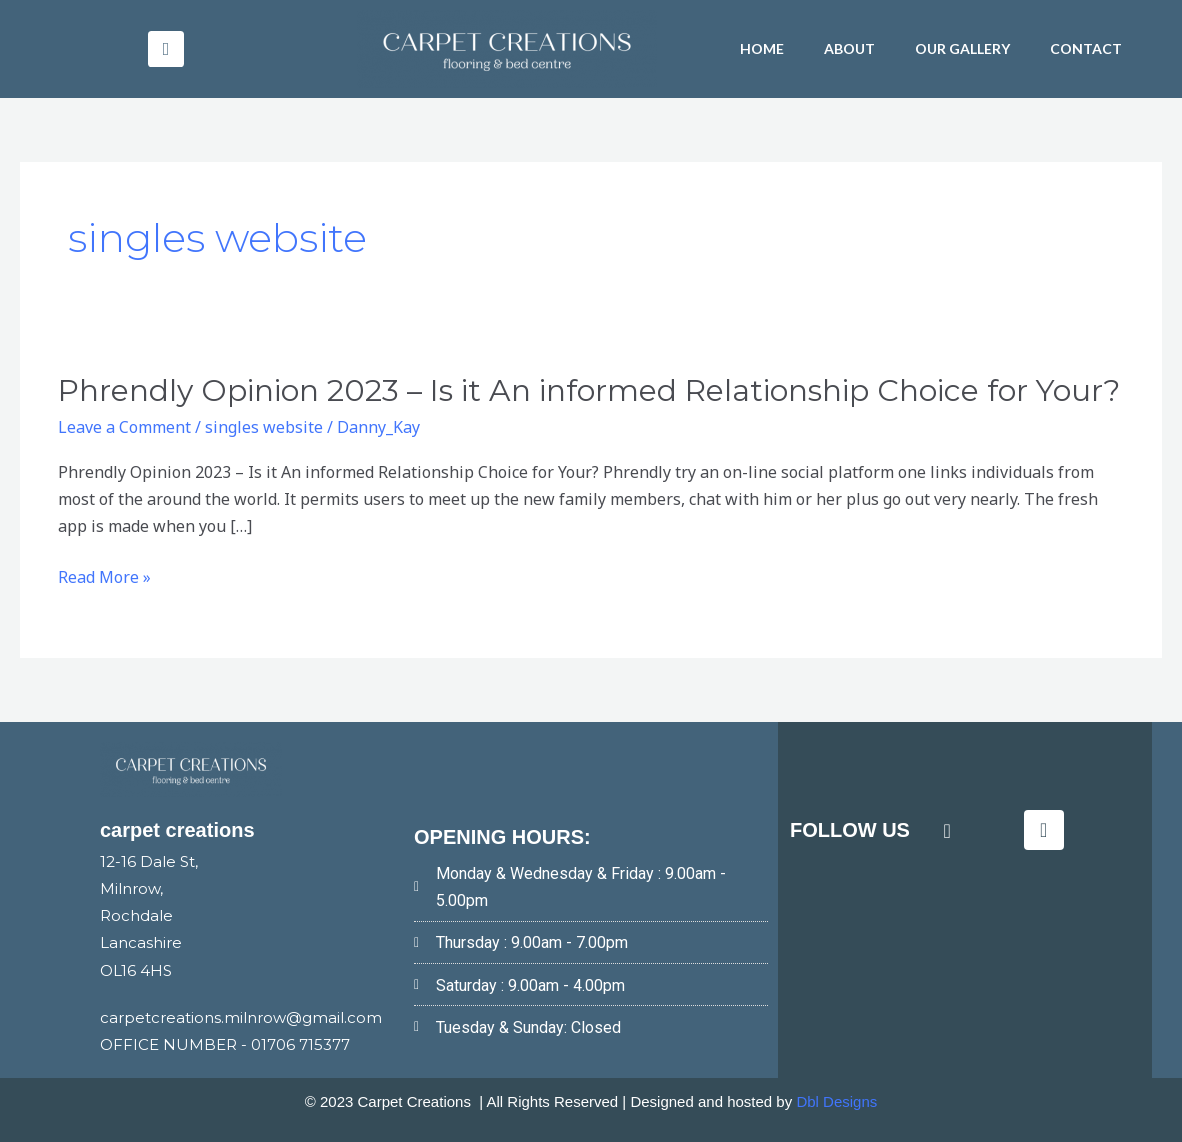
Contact (1086, 48)
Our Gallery (962, 48)
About (849, 48)
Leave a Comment (124, 427)
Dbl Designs (836, 1101)
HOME (762, 48)
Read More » (104, 577)
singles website (264, 427)
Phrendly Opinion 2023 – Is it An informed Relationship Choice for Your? (589, 390)
